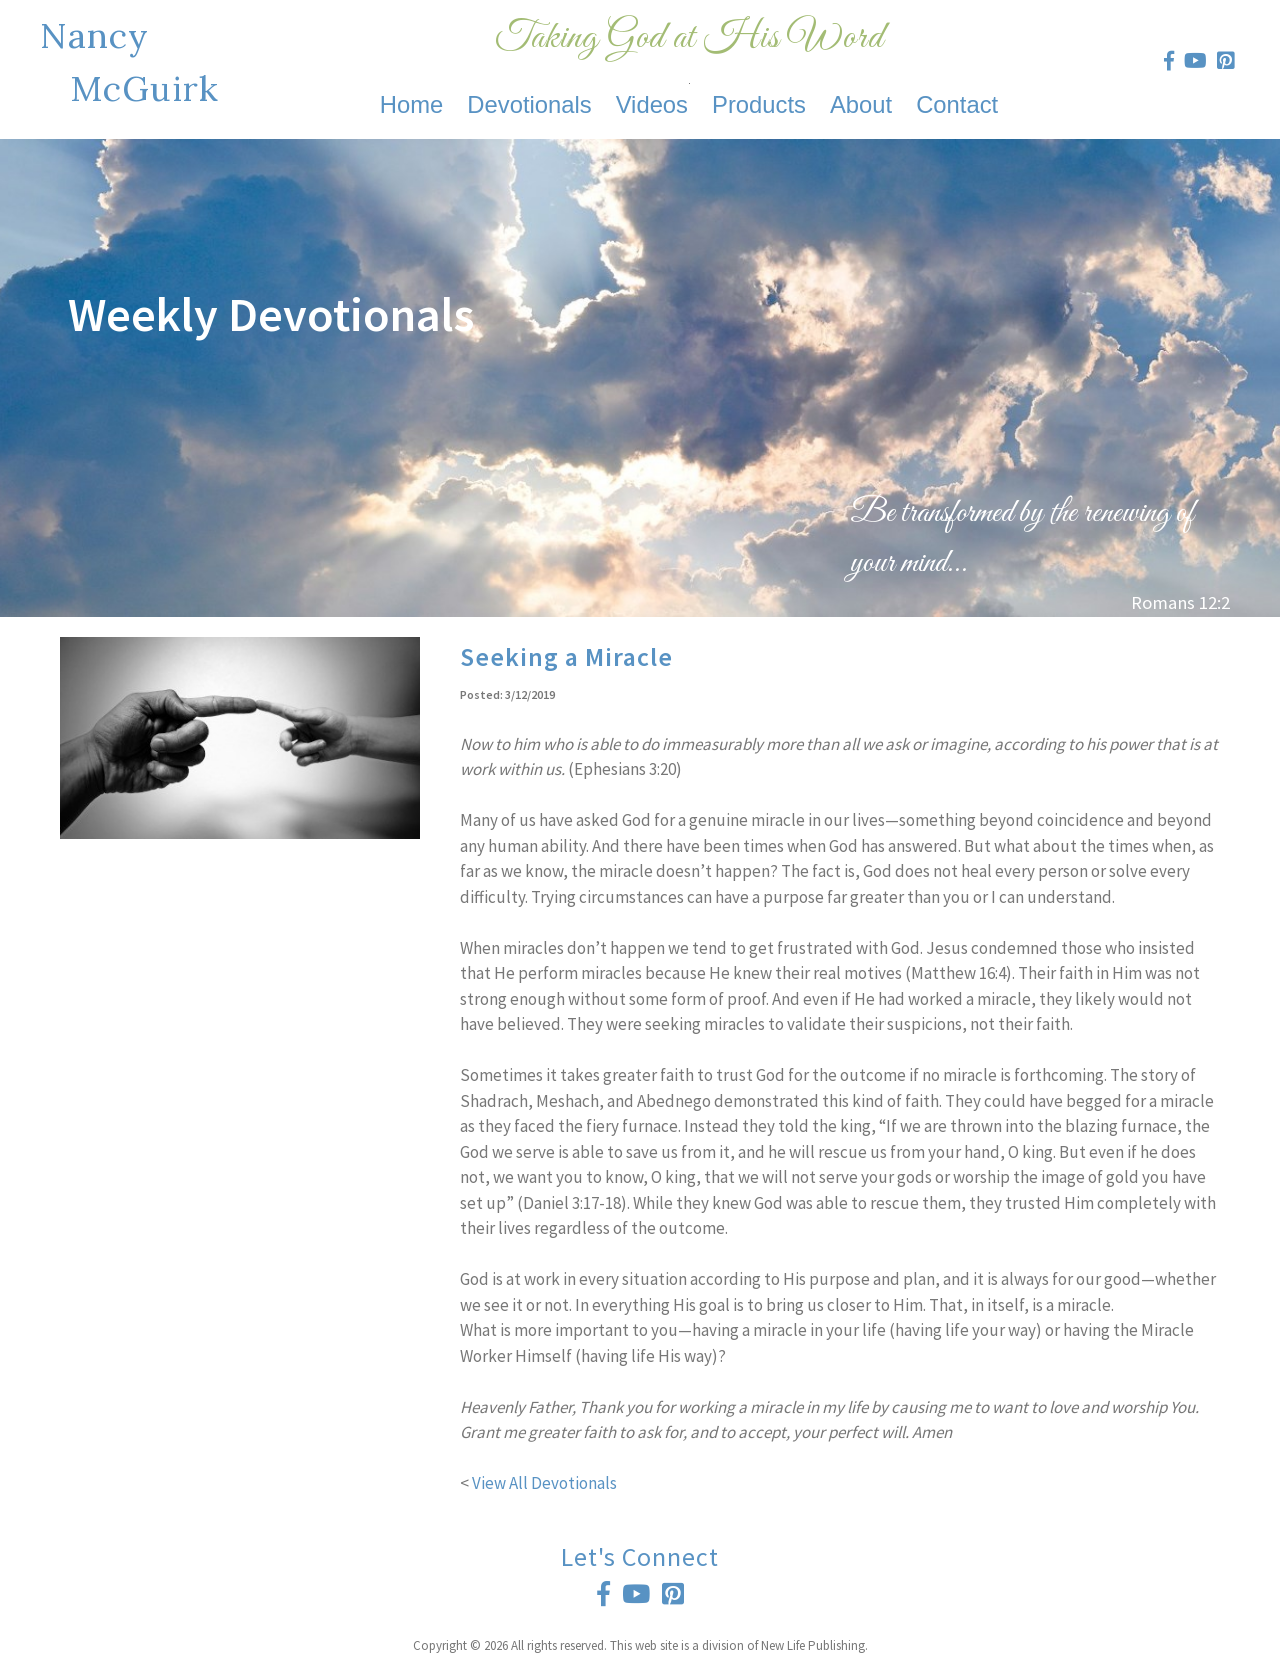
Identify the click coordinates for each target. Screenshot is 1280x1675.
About (861, 104)
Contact (957, 104)
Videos (652, 104)
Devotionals (529, 104)
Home (411, 104)
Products (759, 104)
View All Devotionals (544, 1483)
